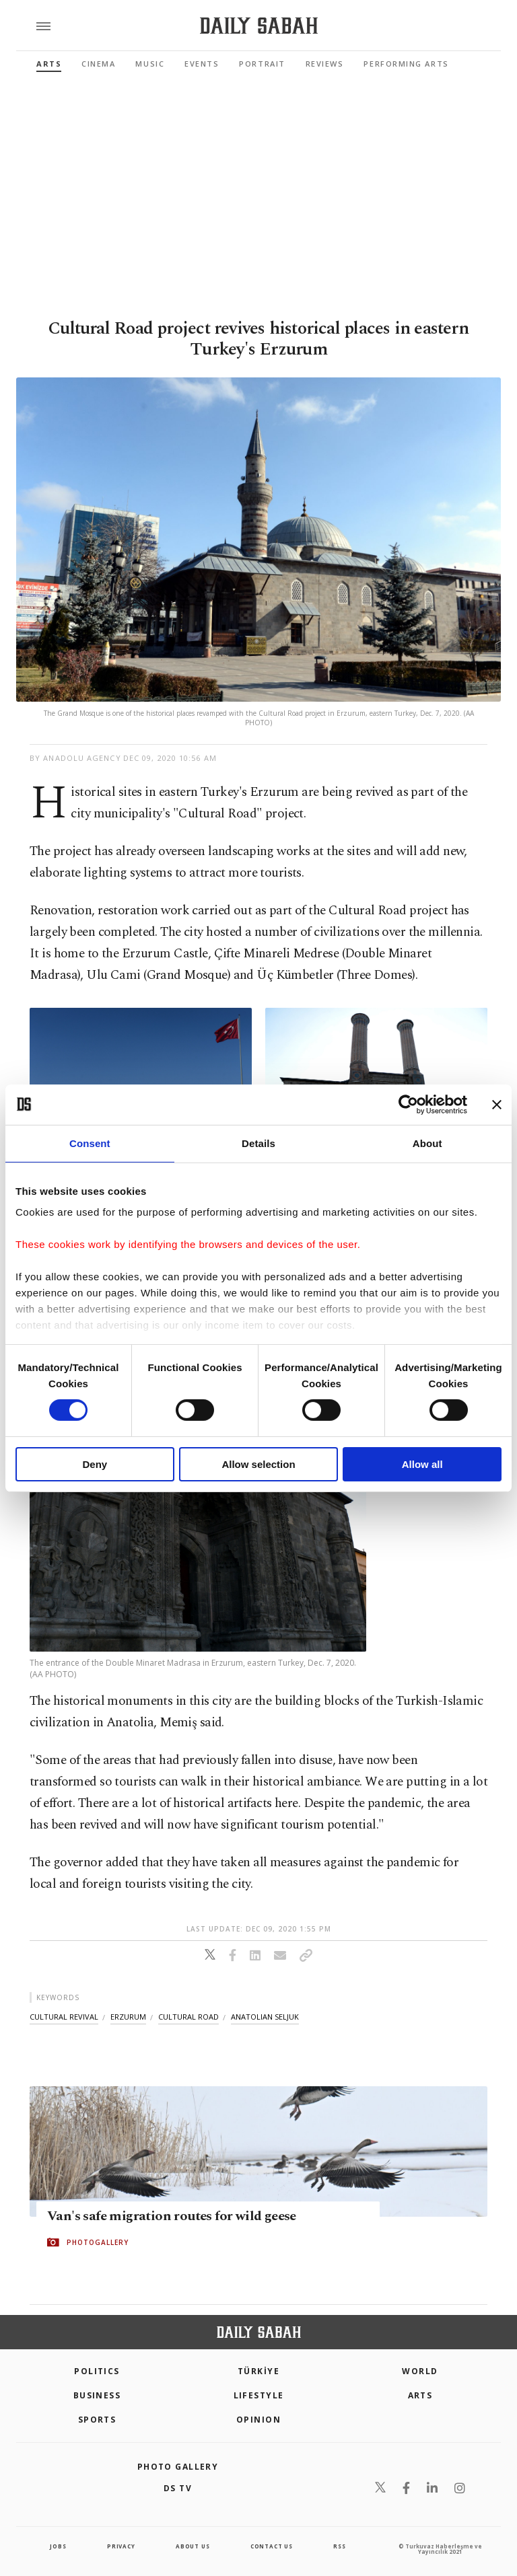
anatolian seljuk (265, 2017)
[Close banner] (497, 1104)
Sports (97, 2419)
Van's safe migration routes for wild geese (171, 2216)
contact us (271, 2546)
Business (97, 2395)
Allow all (422, 1464)
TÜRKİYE (258, 2371)
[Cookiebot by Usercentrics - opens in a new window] (408, 1104)
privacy (121, 2546)
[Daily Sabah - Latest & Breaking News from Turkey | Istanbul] (259, 25)
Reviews (325, 63)
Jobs (58, 2546)
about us (192, 2546)
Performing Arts (406, 63)
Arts (48, 63)
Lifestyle (259, 2395)
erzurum (128, 2017)
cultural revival (64, 2017)
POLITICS (97, 2371)
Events (201, 63)
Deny (94, 1464)
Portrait (262, 63)
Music (149, 63)
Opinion (258, 2419)
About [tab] (427, 1142)
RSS (339, 2546)
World (420, 2371)
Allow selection (258, 1464)
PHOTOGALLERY (98, 2242)
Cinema (98, 63)
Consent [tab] (89, 1142)
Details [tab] (258, 1142)
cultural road (188, 2017)
